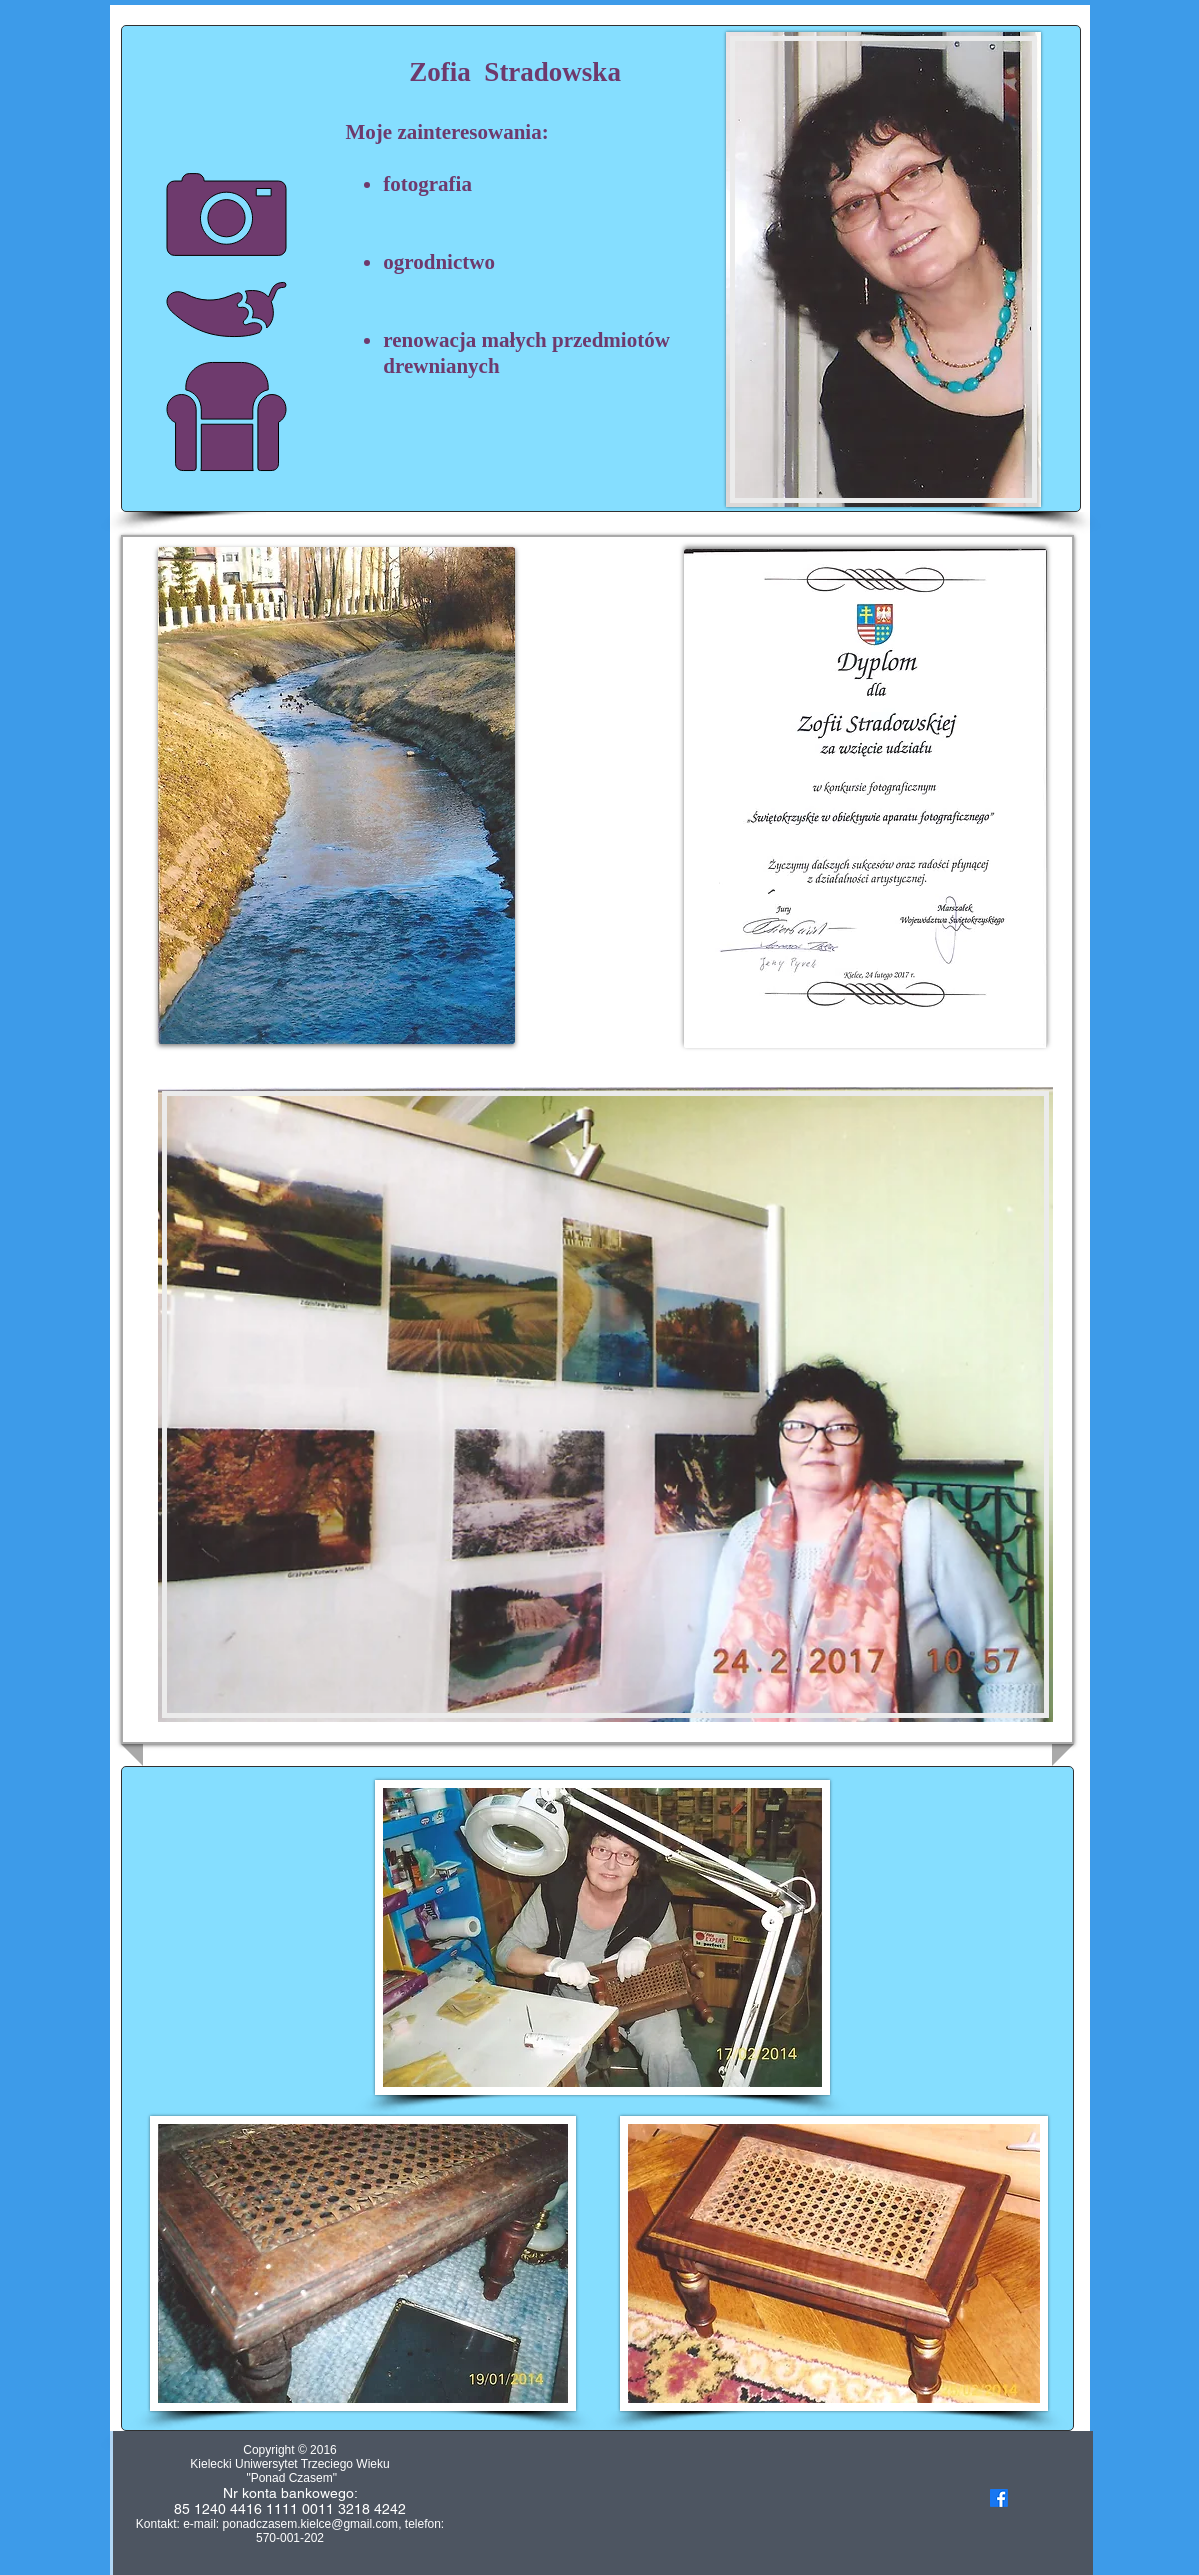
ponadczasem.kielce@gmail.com (311, 2524)
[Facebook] (999, 2498)
